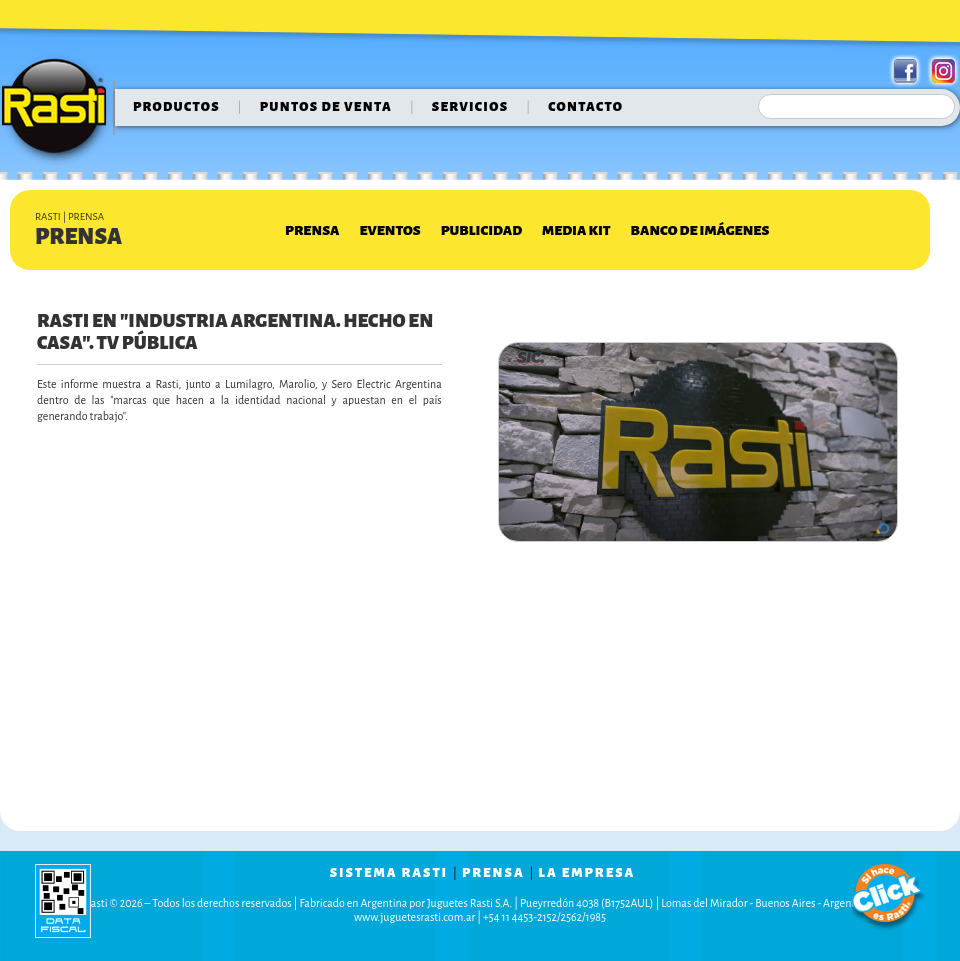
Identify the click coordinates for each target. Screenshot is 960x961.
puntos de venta (326, 107)
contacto (585, 107)
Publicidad (481, 230)
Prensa (312, 230)
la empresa (587, 873)
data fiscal (63, 900)
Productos (176, 107)
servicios (470, 107)
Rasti (60, 111)
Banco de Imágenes (700, 230)
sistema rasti (389, 873)
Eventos (389, 230)
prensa (493, 873)
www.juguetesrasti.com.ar (414, 917)
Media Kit (576, 230)
